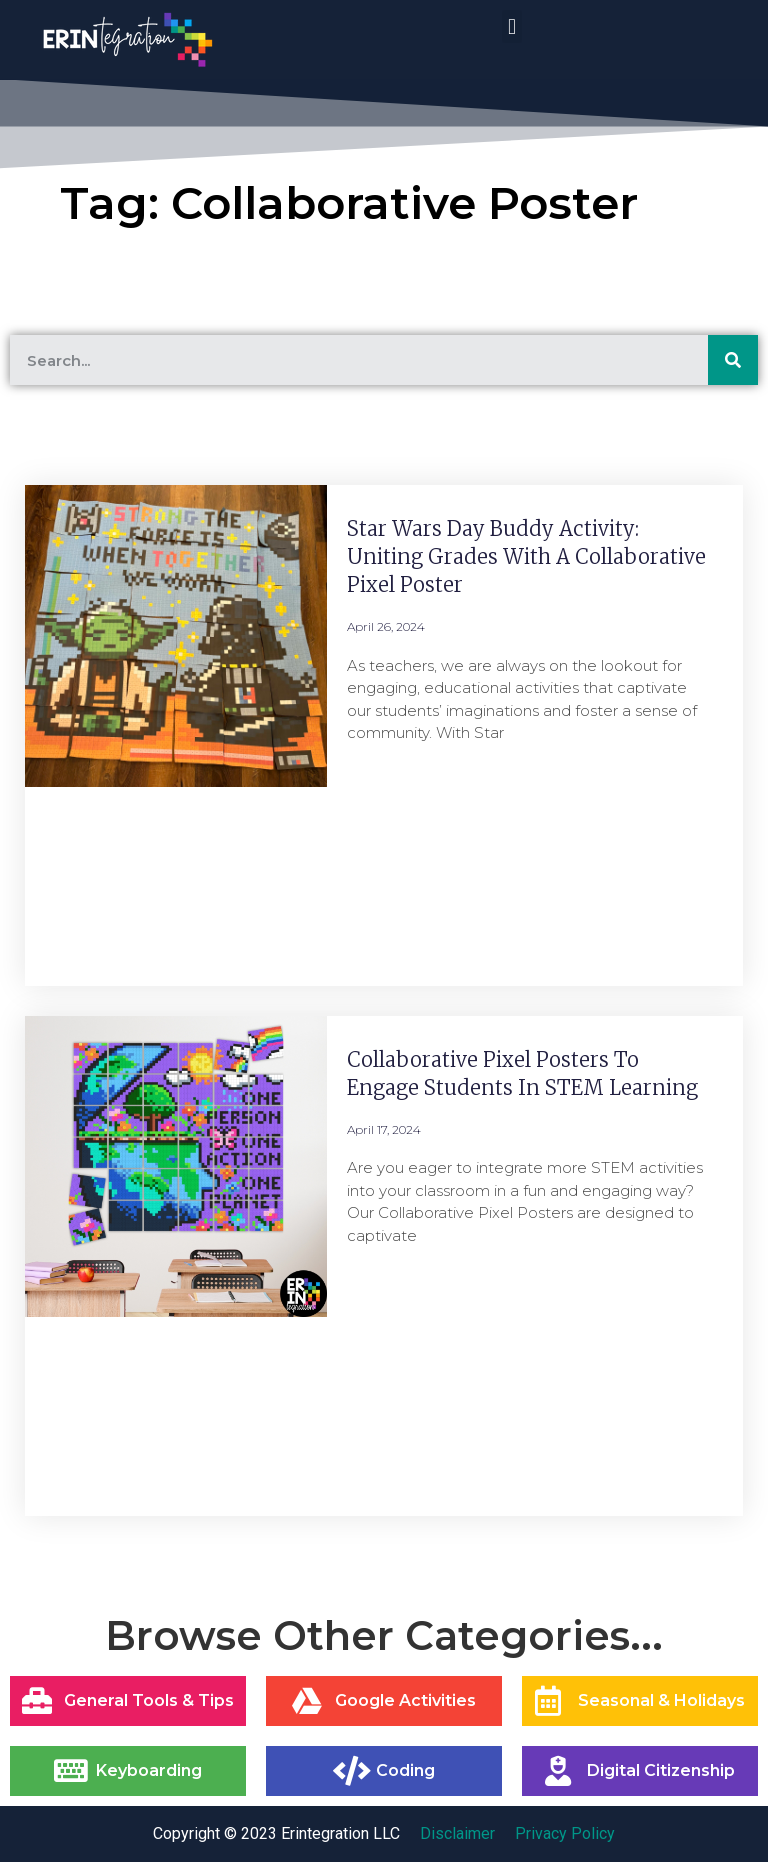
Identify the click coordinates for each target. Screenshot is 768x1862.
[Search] (733, 360)
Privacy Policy (565, 1833)
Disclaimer (457, 1833)
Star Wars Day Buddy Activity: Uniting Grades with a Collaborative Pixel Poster (526, 556)
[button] (511, 26)
